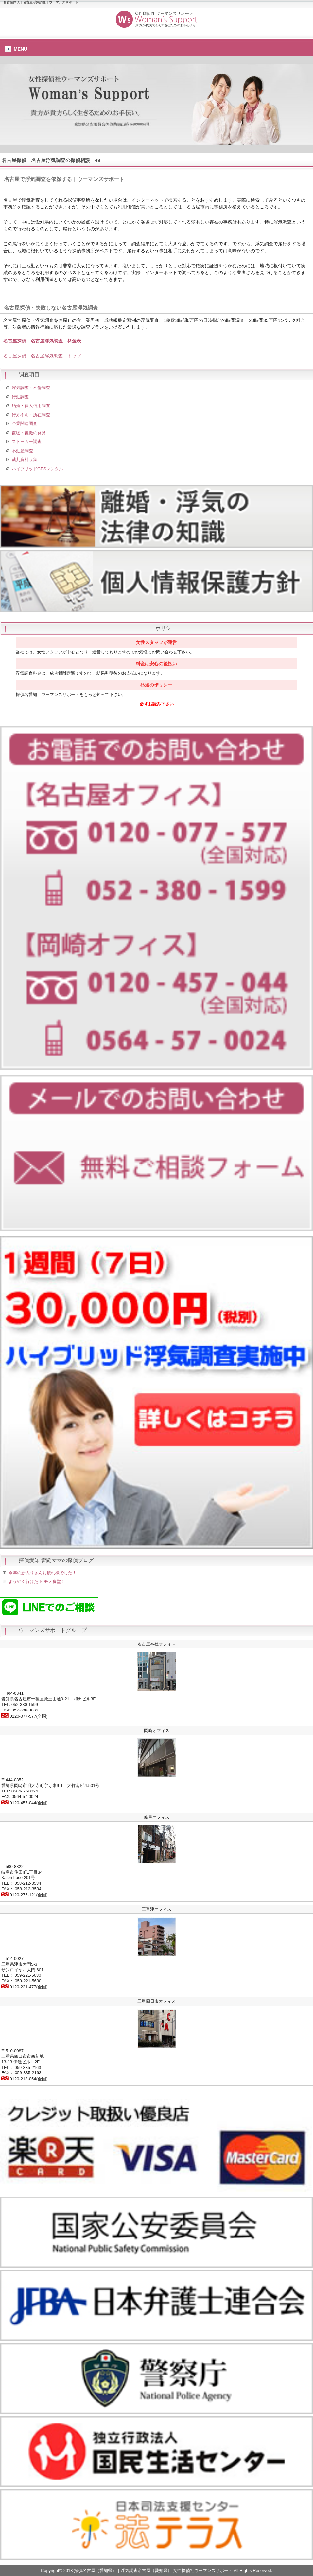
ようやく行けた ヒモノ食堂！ (37, 1581)
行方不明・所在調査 (31, 414)
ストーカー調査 (27, 441)
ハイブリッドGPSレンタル (37, 468)
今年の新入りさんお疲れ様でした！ (43, 1572)
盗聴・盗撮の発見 (29, 432)
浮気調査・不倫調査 (31, 387)
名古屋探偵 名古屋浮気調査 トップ (42, 355)
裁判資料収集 (24, 459)
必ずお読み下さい (157, 704)
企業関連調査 (24, 423)
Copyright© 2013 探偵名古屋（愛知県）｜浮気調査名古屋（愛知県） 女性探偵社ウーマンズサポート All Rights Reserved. (156, 2570)
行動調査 (20, 396)
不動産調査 (22, 450)
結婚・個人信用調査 (31, 405)
